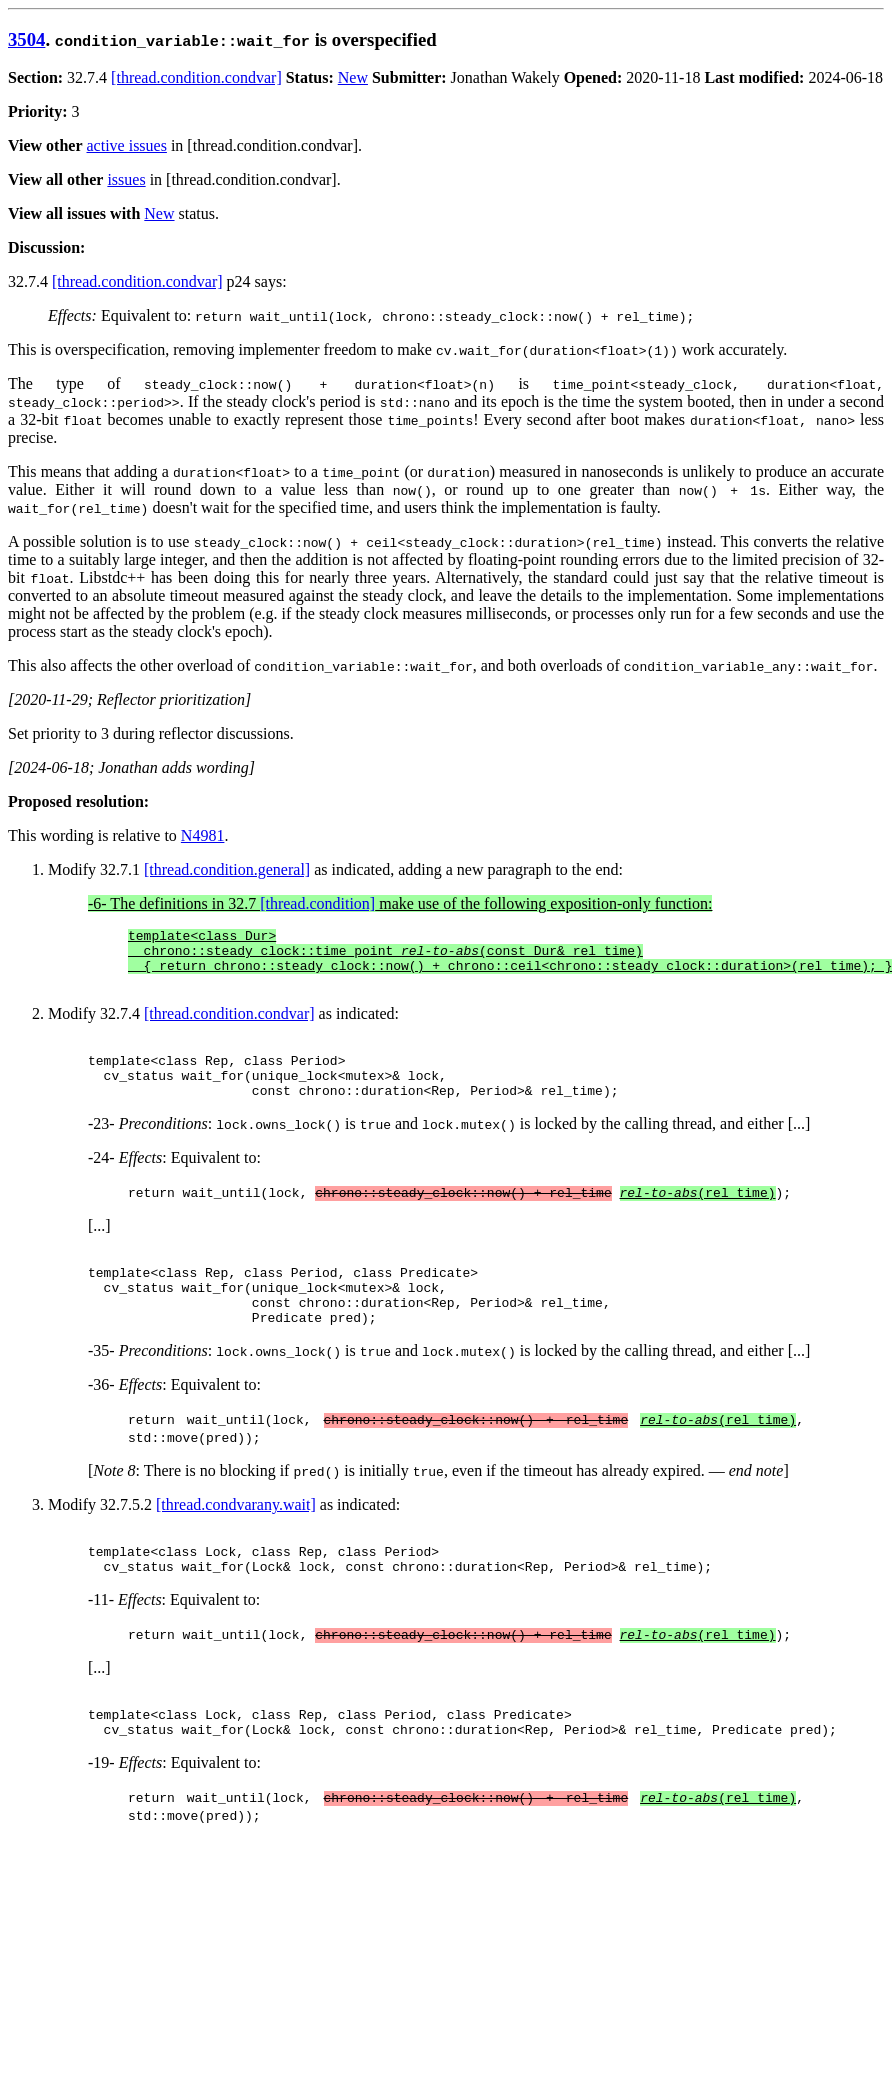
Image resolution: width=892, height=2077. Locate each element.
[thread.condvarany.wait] (236, 1543)
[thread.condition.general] (227, 869)
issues (126, 179)
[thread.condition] (317, 903)
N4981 (203, 835)
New (353, 77)
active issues (127, 145)
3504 (26, 39)
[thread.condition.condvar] (196, 77)
